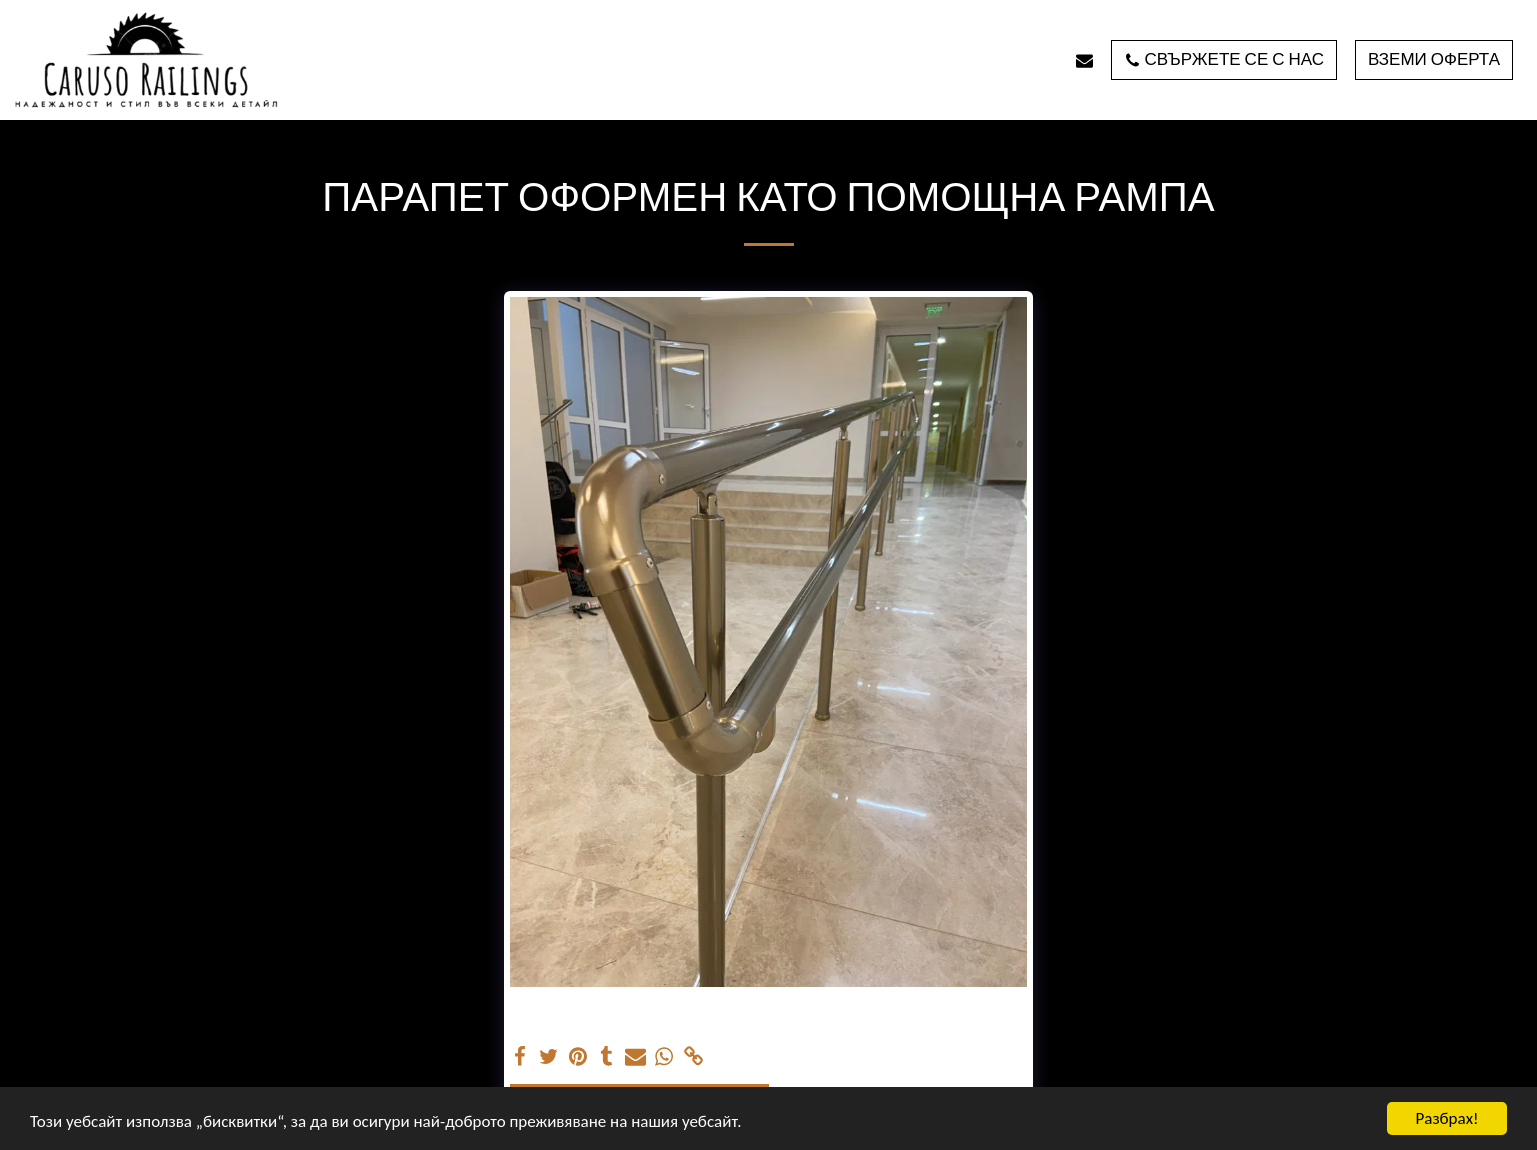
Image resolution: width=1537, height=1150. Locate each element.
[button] (1084, 60)
